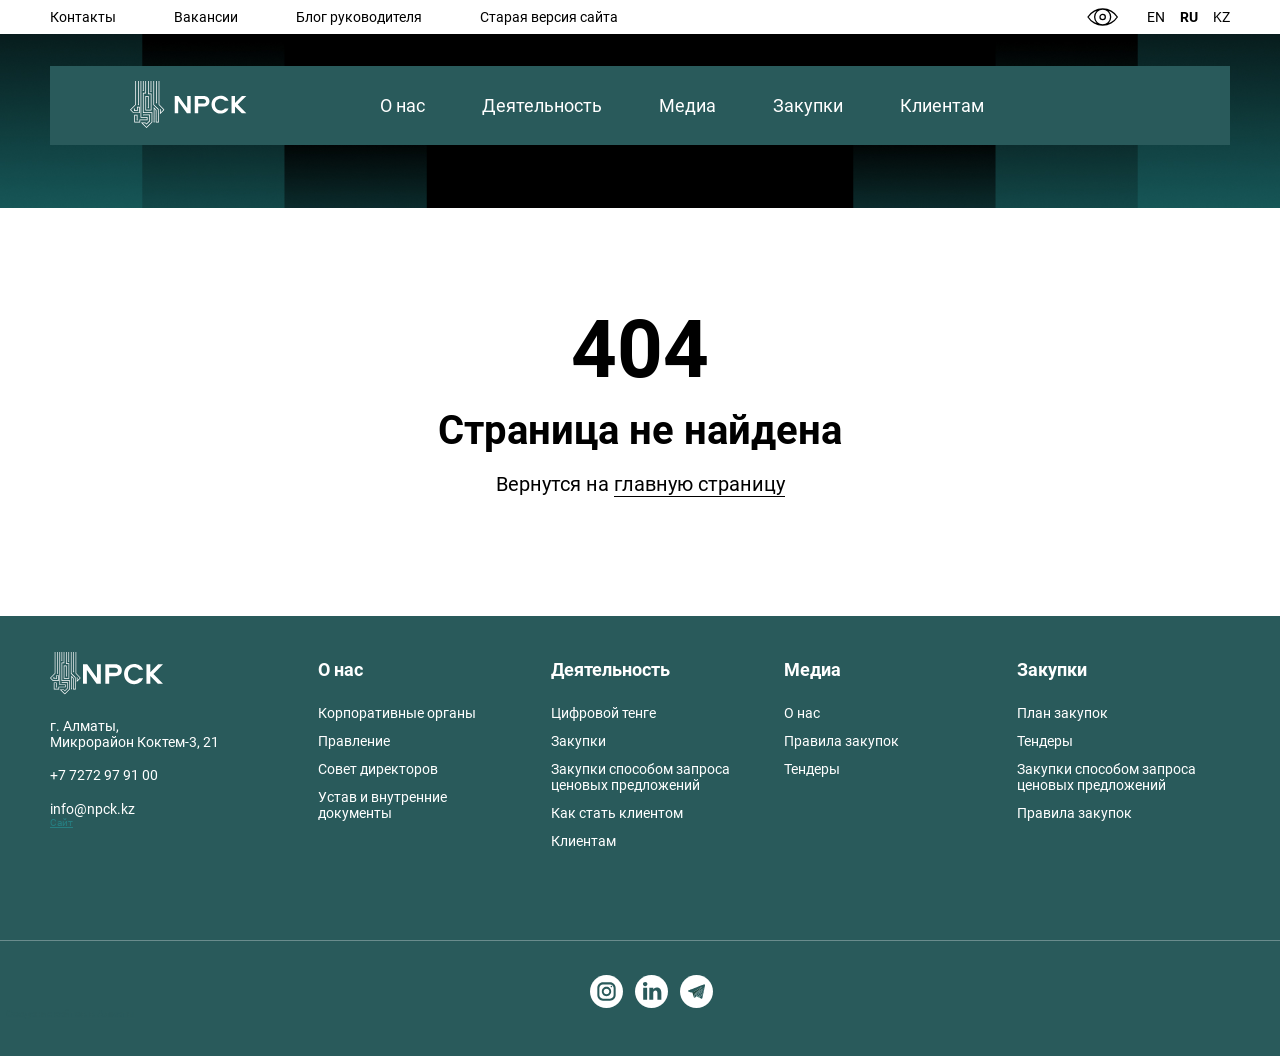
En (1156, 17)
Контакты (83, 17)
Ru (1189, 17)
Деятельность (542, 105)
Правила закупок (841, 741)
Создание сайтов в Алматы (70, 1013)
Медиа (687, 105)
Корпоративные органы (397, 713)
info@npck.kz (92, 809)
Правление (354, 741)
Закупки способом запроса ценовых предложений (640, 777)
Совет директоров (378, 769)
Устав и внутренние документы (382, 805)
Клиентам (942, 105)
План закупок (1062, 713)
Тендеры (812, 769)
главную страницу (699, 484)
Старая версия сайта (549, 17)
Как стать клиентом (617, 813)
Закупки (808, 105)
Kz (1221, 17)
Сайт (61, 822)
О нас (402, 105)
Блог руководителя (359, 17)
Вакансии (206, 17)
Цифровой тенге (603, 713)
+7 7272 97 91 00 (104, 775)
